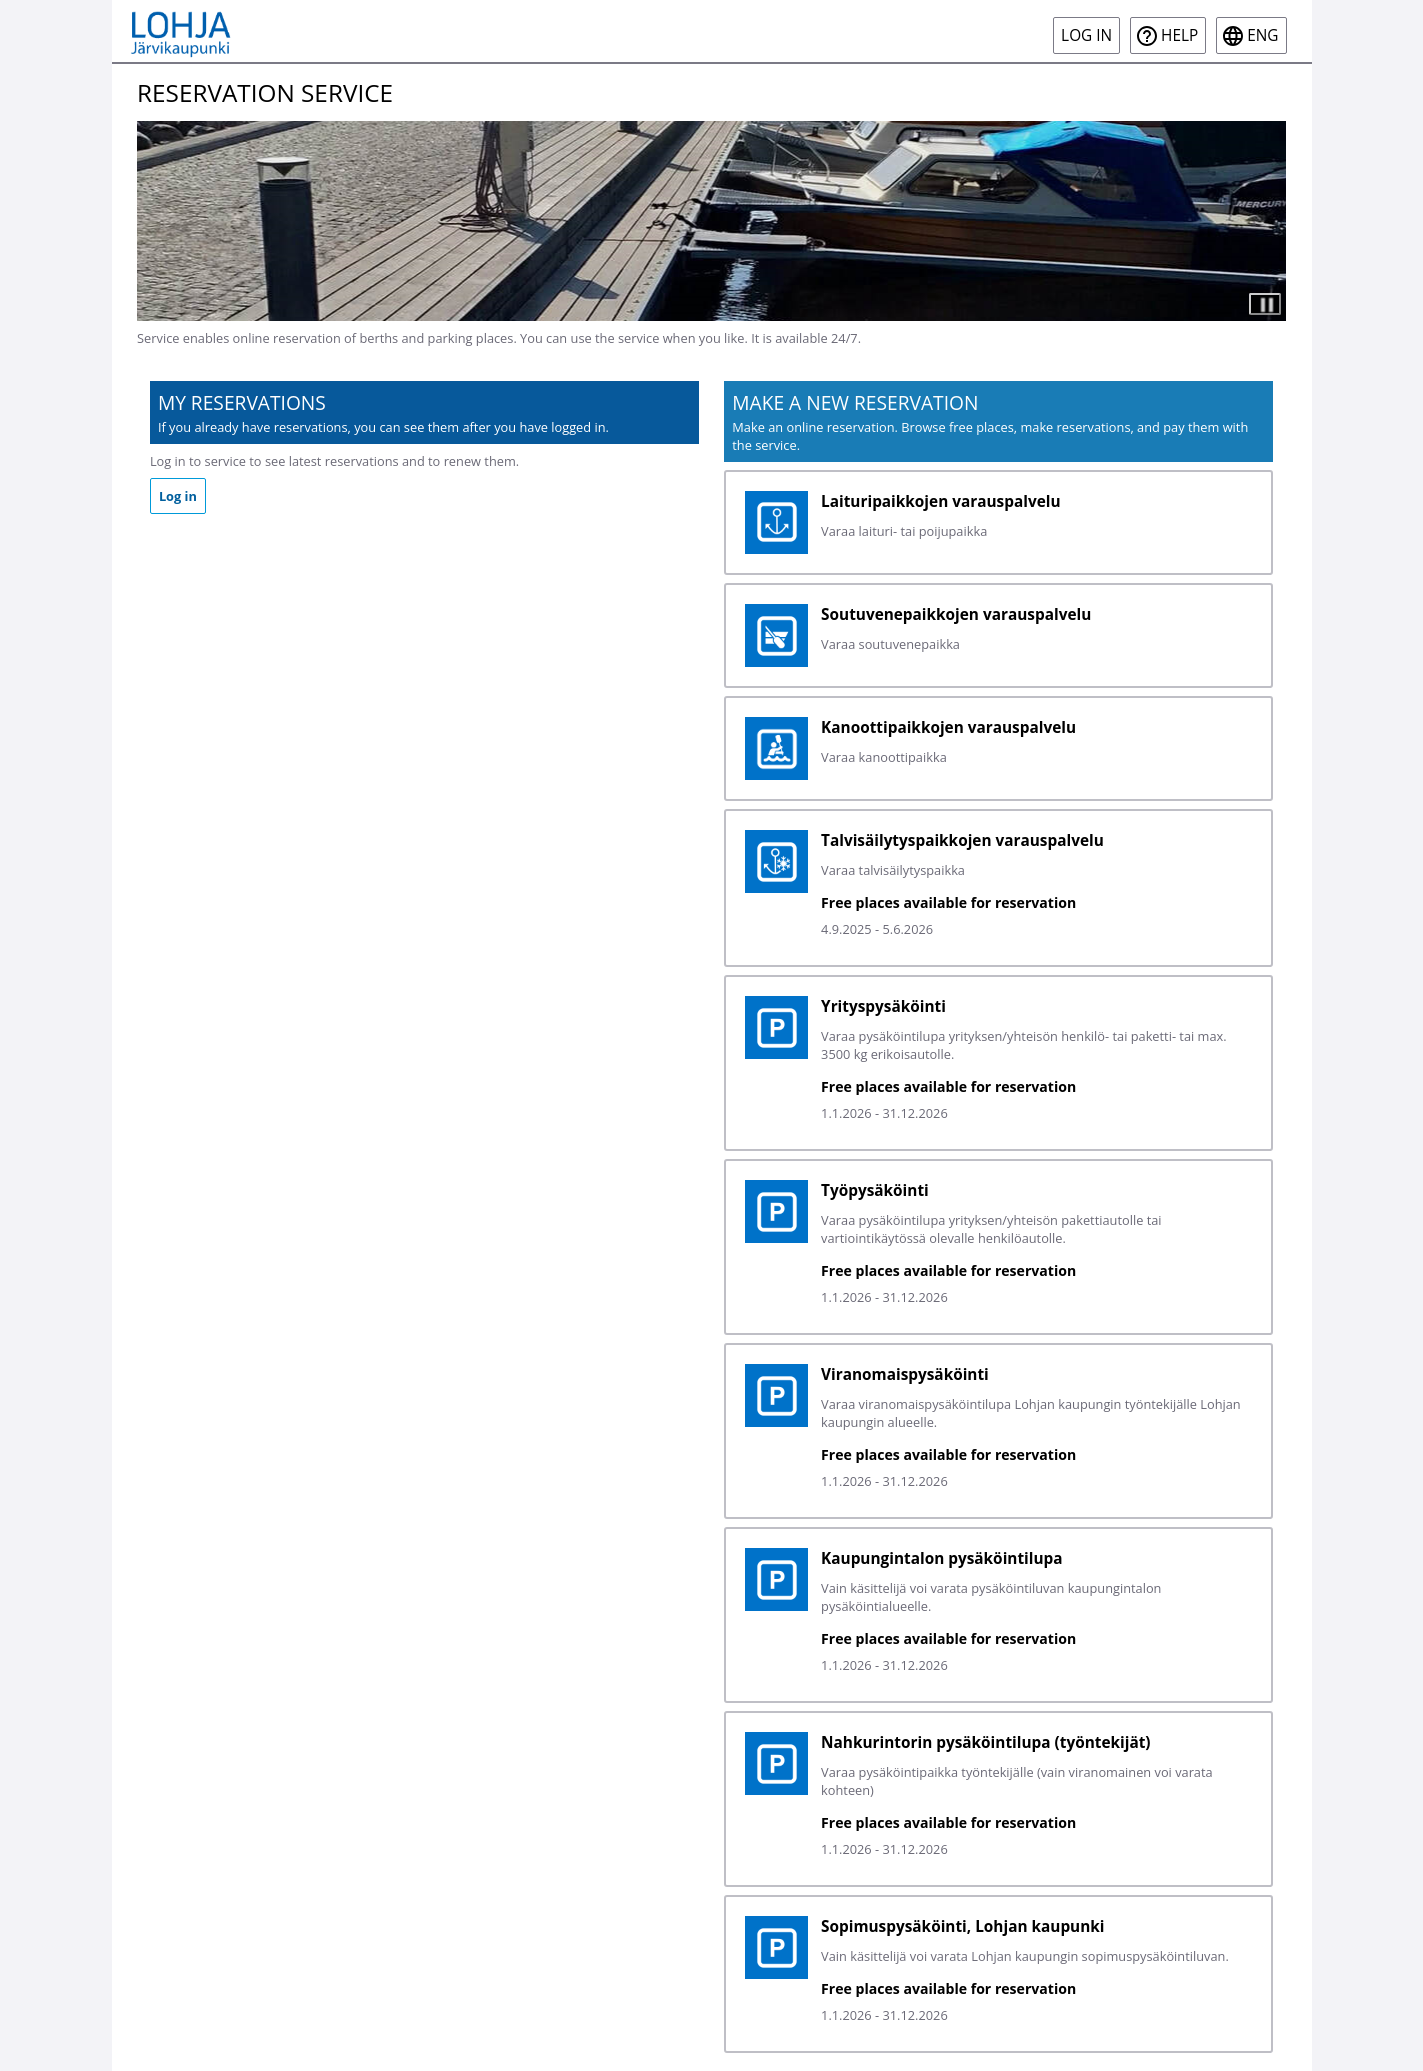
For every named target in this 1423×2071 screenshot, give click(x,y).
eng (1262, 35)
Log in (1086, 35)
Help (1179, 35)
